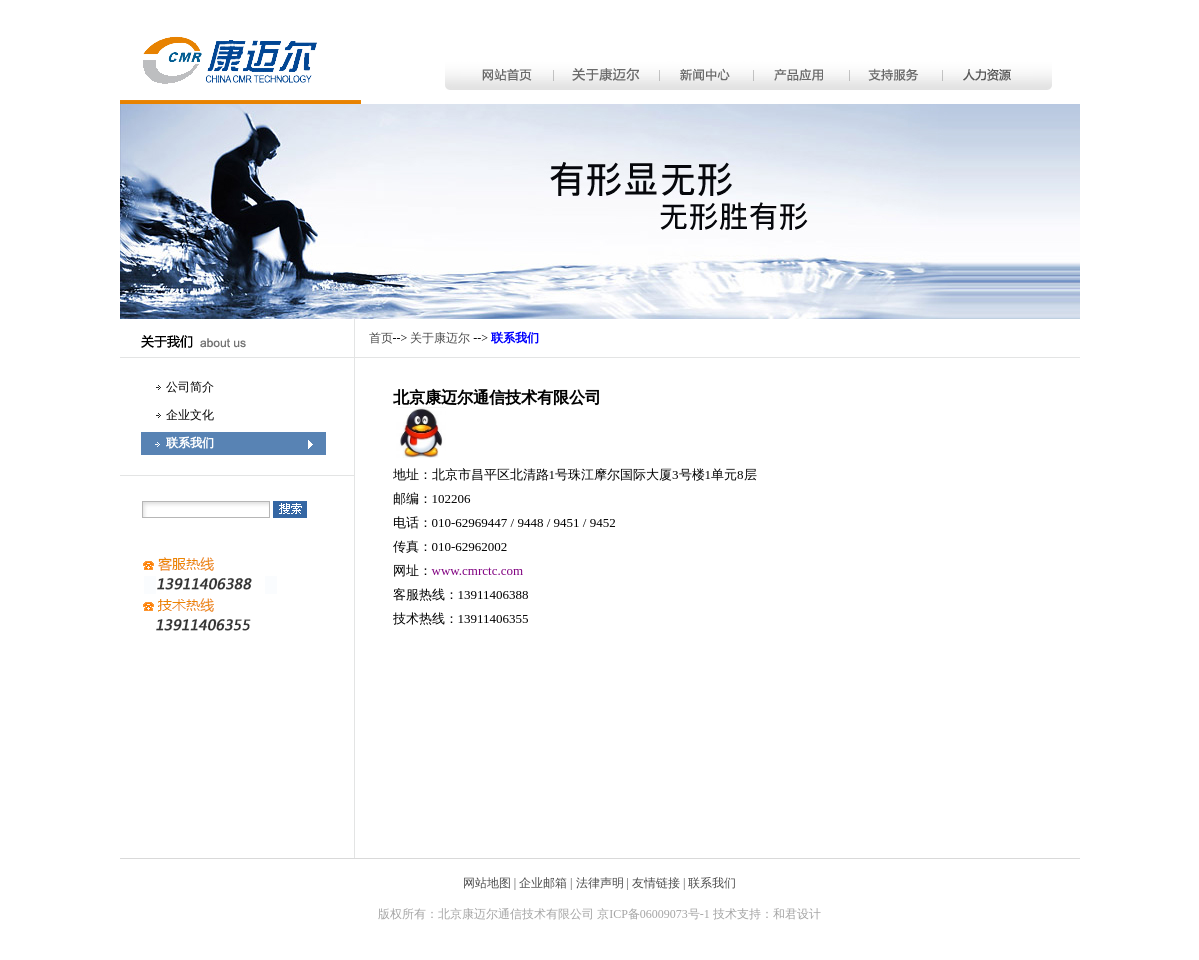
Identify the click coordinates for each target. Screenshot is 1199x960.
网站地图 (487, 883)
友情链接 (656, 883)
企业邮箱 (543, 883)
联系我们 (190, 443)
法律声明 (600, 883)
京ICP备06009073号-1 (653, 914)
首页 (381, 338)
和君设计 (797, 914)
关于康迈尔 (440, 338)
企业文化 (190, 415)
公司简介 (190, 387)
